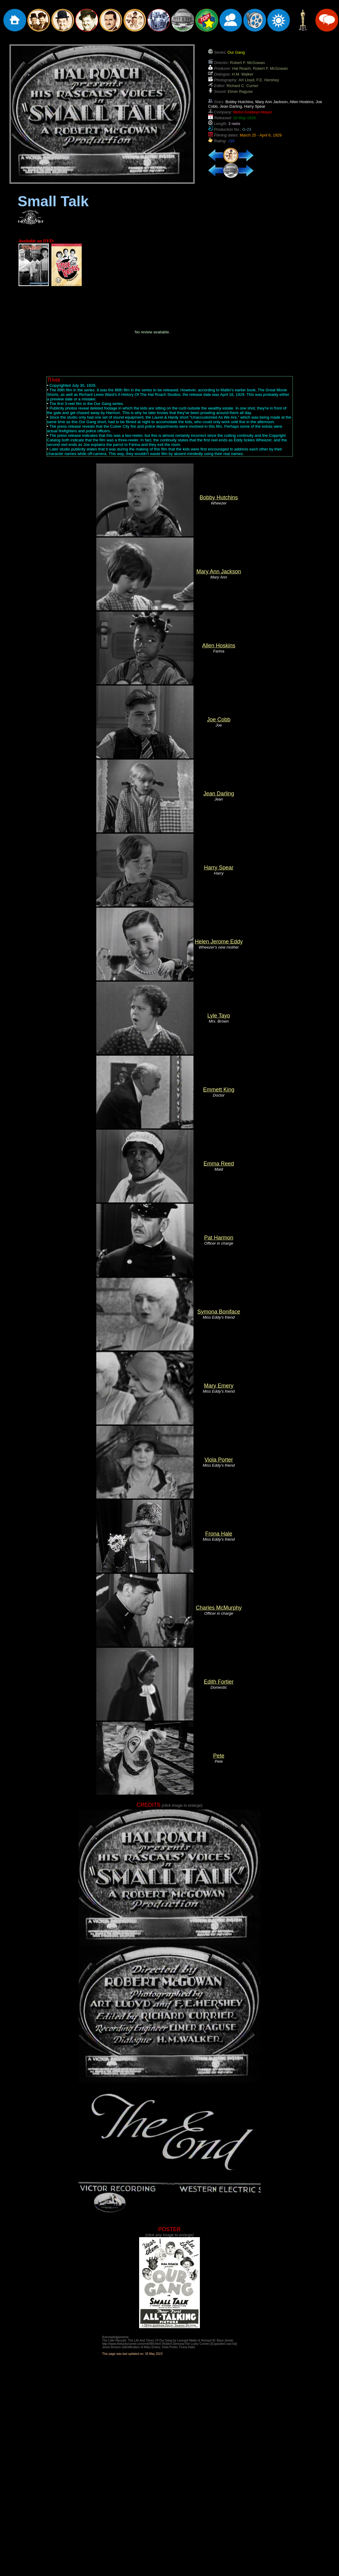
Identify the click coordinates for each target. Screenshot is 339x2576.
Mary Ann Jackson (218, 571)
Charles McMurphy (218, 1608)
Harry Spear (218, 868)
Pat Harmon (218, 1238)
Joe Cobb (218, 719)
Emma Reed (219, 1164)
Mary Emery (218, 1386)
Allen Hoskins (218, 645)
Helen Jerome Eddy (219, 942)
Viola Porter (218, 1460)
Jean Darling (218, 794)
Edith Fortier (219, 1682)
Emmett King (218, 1090)
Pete (218, 1756)
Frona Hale (218, 1534)
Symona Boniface (218, 1312)
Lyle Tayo (218, 1016)
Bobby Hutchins (219, 497)
